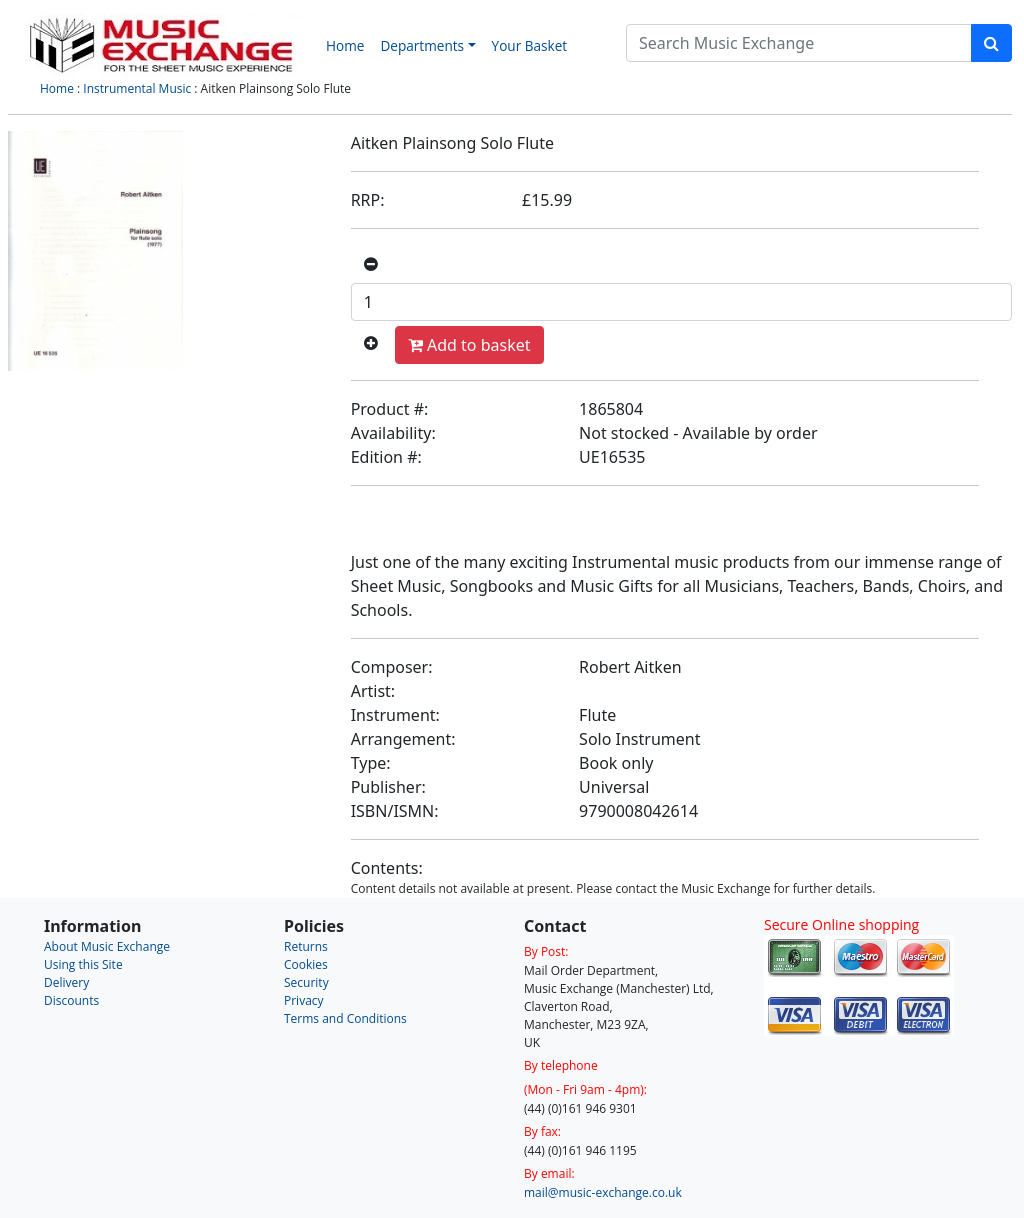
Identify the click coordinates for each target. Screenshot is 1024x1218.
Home (345, 45)
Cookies (306, 964)
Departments (422, 45)
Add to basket (469, 345)
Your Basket (530, 45)
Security (306, 982)
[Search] (799, 43)
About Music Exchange (107, 946)
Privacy (304, 1000)
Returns (306, 946)
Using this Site (83, 964)
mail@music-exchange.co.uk (603, 1192)
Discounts (71, 1000)
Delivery (66, 982)
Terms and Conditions (345, 1018)
